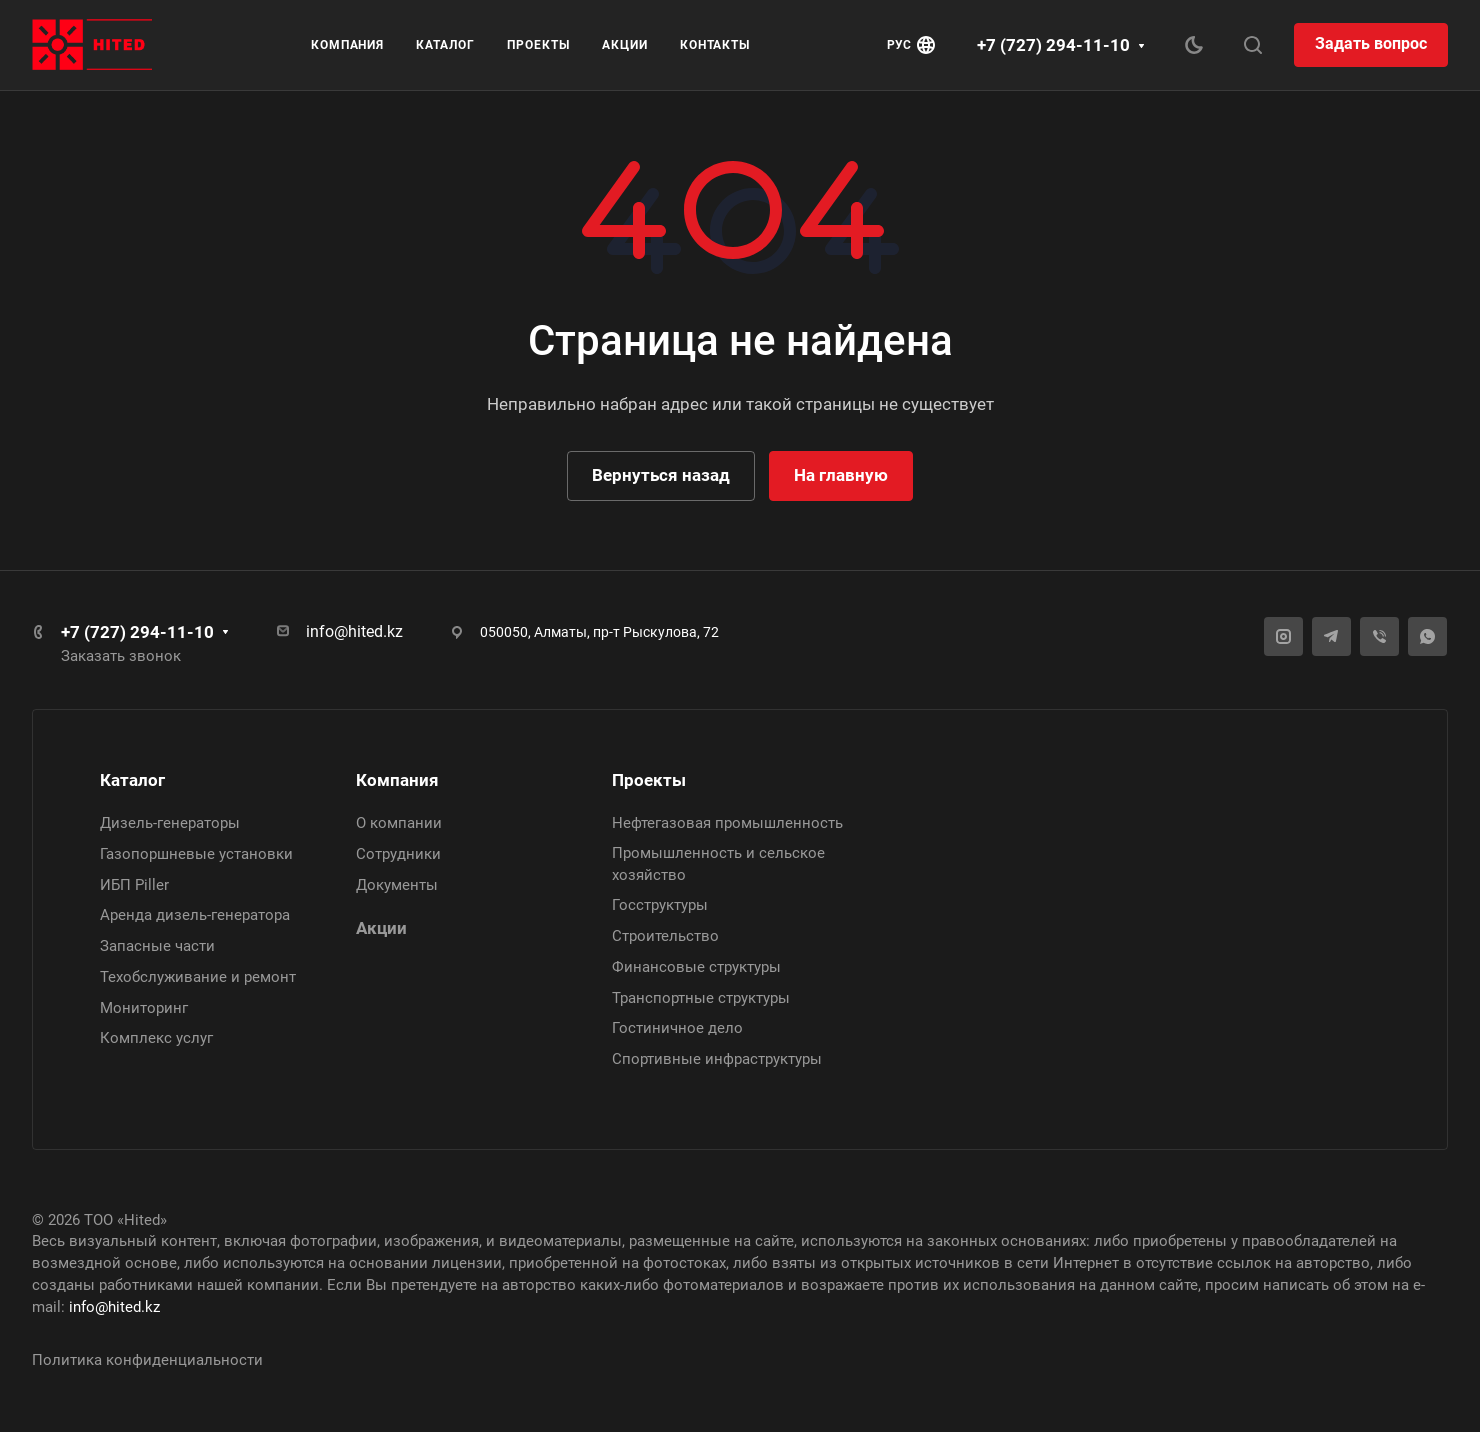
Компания (397, 780)
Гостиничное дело (677, 1028)
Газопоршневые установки (196, 854)
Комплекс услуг (156, 1038)
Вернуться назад (661, 475)
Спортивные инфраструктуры (717, 1059)
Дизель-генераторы (170, 823)
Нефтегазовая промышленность (727, 823)
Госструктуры (660, 905)
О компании (399, 823)
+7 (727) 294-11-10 (1053, 45)
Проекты (649, 780)
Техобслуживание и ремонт (198, 977)
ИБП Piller (134, 885)
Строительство (665, 936)
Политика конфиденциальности (147, 1360)
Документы (397, 885)
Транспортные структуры (701, 998)
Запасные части (157, 946)
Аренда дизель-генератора (195, 915)
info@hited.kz (354, 631)
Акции (381, 928)
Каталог (132, 780)
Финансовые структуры (696, 967)
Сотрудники (398, 854)
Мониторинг (144, 1008)
